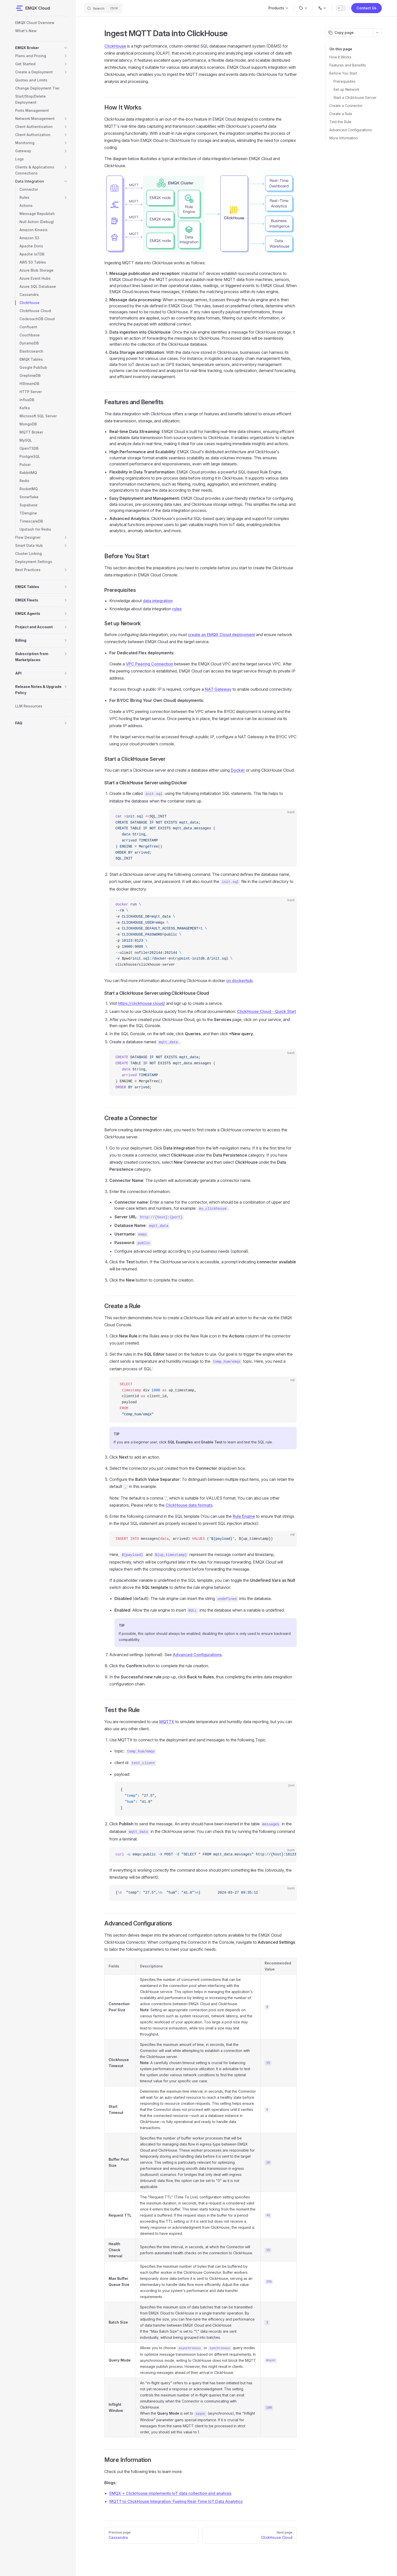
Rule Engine (244, 1516)
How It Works (340, 57)
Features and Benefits (347, 65)
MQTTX (166, 1721)
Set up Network (346, 89)
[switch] (341, 8)
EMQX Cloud (32, 8)
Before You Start (343, 73)
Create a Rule (340, 114)
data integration (158, 600)
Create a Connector (346, 105)
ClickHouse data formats (189, 1505)
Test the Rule (340, 122)
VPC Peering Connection (149, 663)
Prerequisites (344, 81)
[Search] (103, 8)
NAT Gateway (218, 689)
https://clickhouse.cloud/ (141, 1003)
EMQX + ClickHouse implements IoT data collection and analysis (170, 2493)
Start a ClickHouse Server (354, 97)
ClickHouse (115, 46)
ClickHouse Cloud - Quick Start (266, 1011)
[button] (66, 48)
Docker (238, 770)
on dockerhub (239, 980)
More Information (343, 138)
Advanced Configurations (350, 130)
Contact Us (366, 8)
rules (177, 608)
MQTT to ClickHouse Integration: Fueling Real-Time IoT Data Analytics (176, 2501)
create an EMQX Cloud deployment (221, 634)
